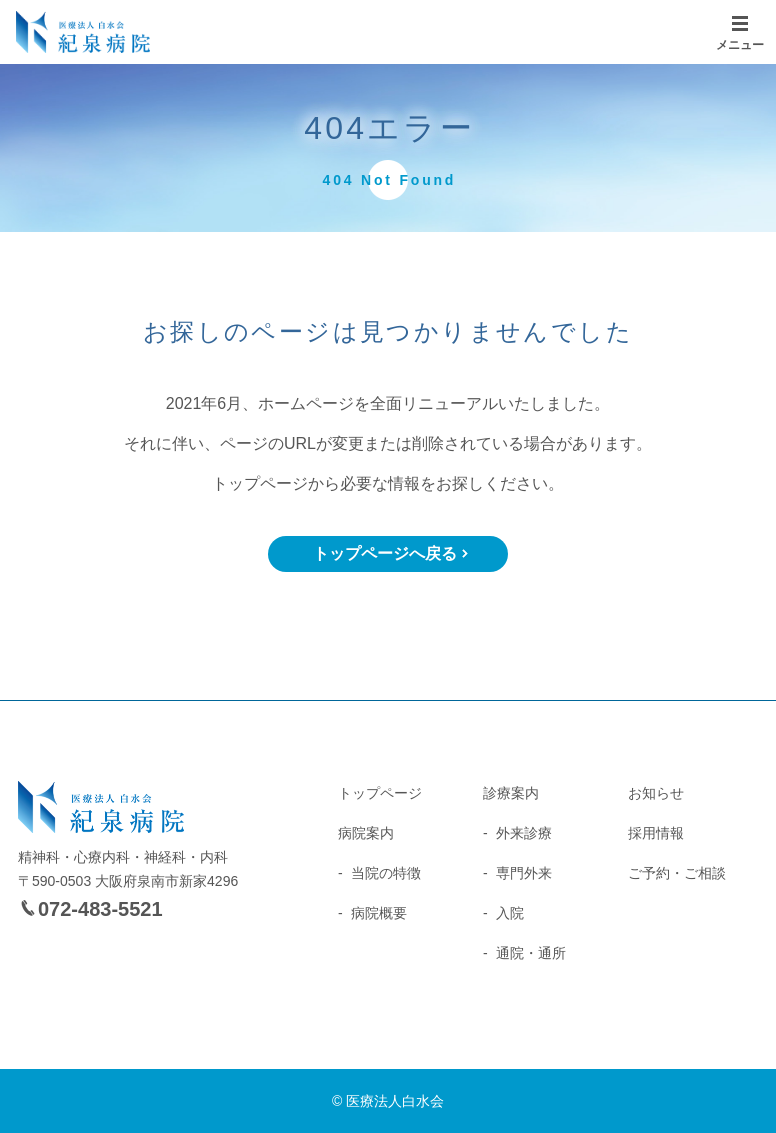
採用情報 (656, 833)
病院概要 (379, 913)
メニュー (740, 45)
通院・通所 (531, 953)
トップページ (380, 793)
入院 (510, 913)
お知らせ (656, 793)
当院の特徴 (386, 873)
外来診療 (524, 833)
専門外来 (524, 873)
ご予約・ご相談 (677, 873)
